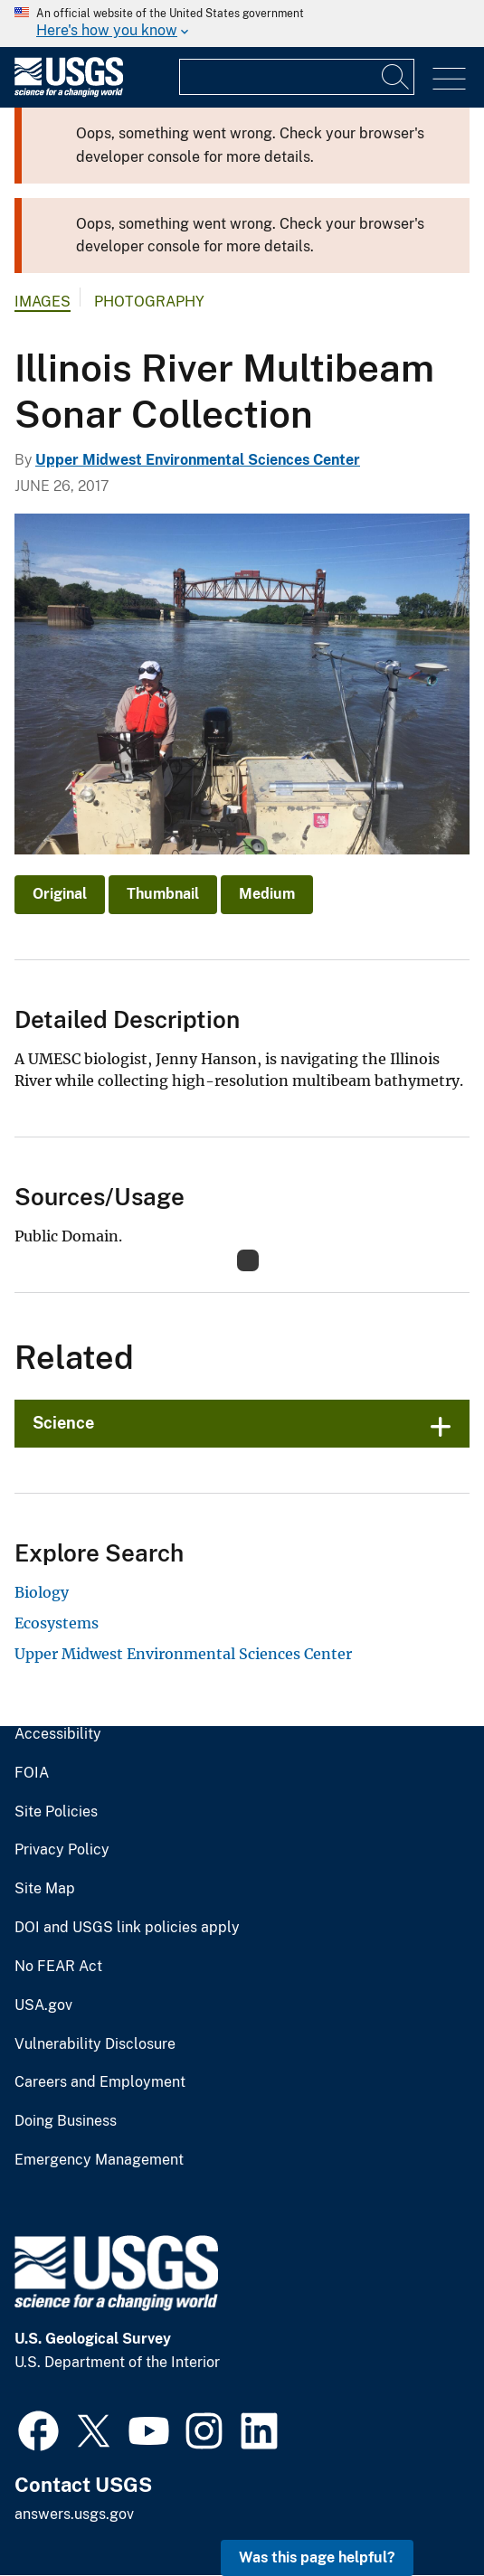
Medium (267, 893)
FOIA (31, 1773)
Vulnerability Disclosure (95, 2044)
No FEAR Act (58, 1966)
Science (63, 1422)
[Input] (296, 77)
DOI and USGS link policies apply (127, 1928)
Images (42, 301)
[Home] (68, 92)
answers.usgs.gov (74, 2514)
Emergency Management (99, 2160)
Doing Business (65, 2121)
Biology (41, 1592)
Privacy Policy (61, 1850)
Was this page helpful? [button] (317, 2557)
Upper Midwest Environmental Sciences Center (197, 459)
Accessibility (57, 1734)
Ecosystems (56, 1623)
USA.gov (43, 2005)
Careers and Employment (99, 2082)
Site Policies (56, 1812)
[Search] (396, 77)
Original (60, 893)
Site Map (44, 1889)
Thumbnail (163, 893)
